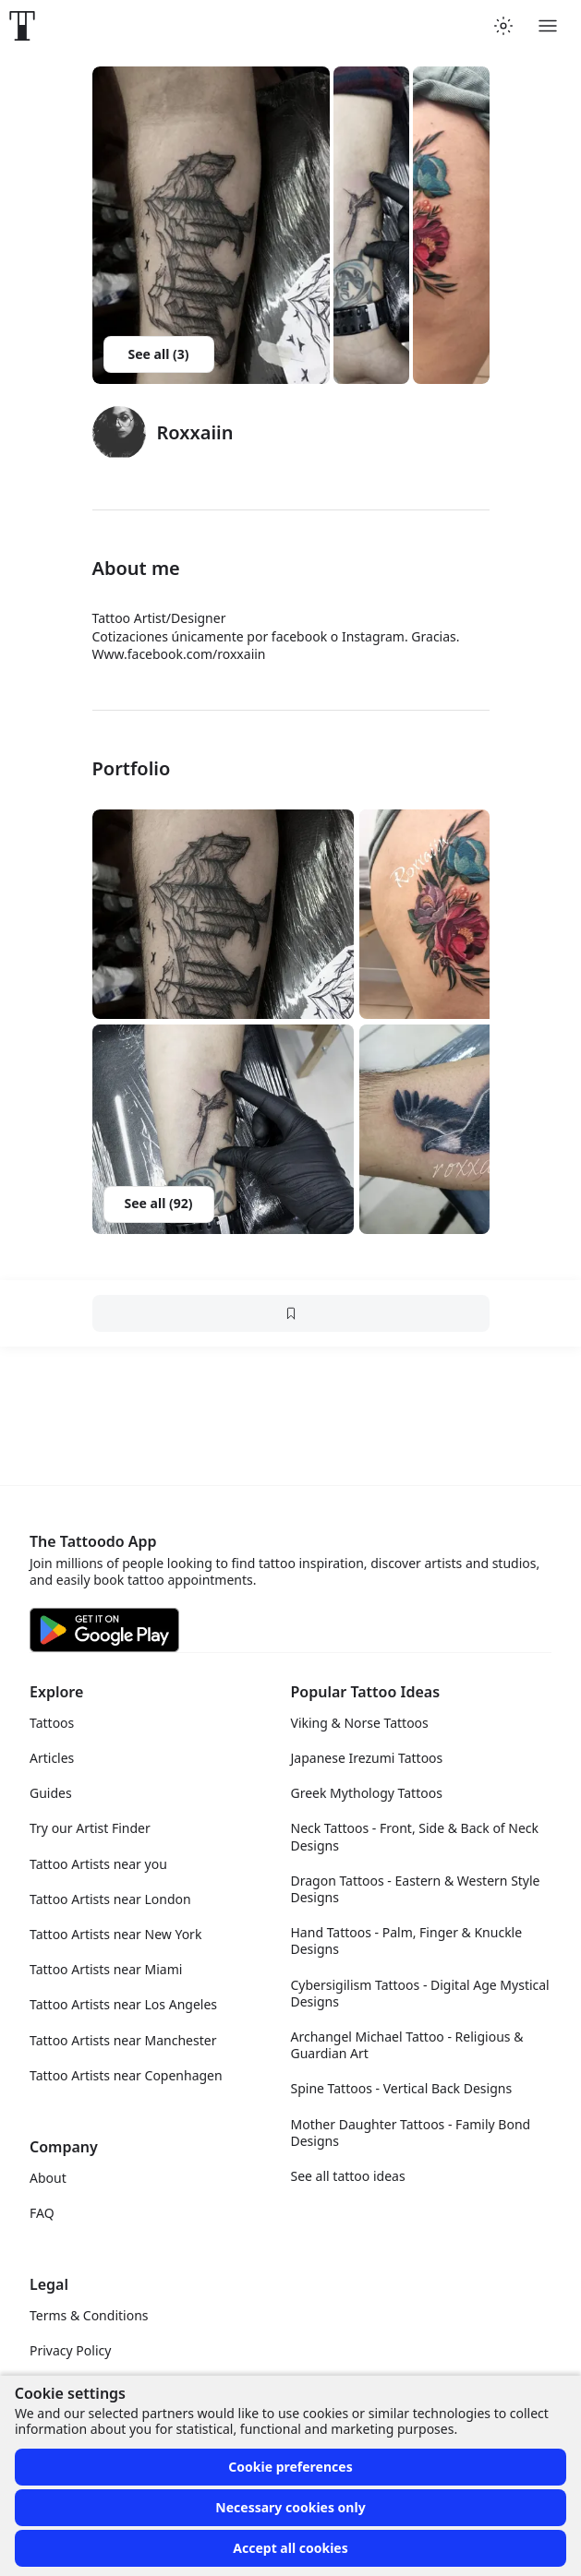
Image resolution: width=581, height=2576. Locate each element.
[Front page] (22, 26)
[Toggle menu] (547, 26)
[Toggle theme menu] (503, 26)
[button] (223, 914)
